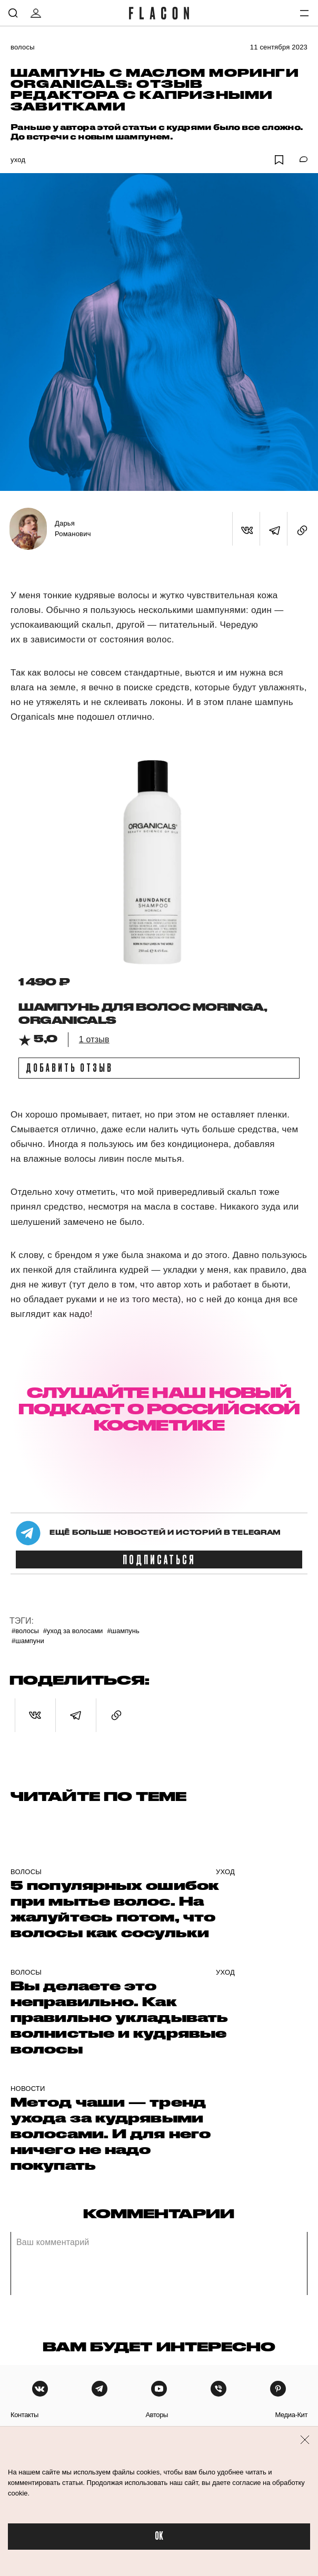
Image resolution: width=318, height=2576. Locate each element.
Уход (18, 160)
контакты (24, 2415)
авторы (156, 2415)
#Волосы (25, 1631)
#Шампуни (28, 1641)
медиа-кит (291, 2415)
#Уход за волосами (73, 1631)
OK (159, 2536)
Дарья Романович (73, 528)
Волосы (23, 47)
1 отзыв (94, 1039)
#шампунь (123, 1631)
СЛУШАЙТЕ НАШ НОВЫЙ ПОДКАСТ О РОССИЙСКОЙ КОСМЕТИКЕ (159, 1408)
